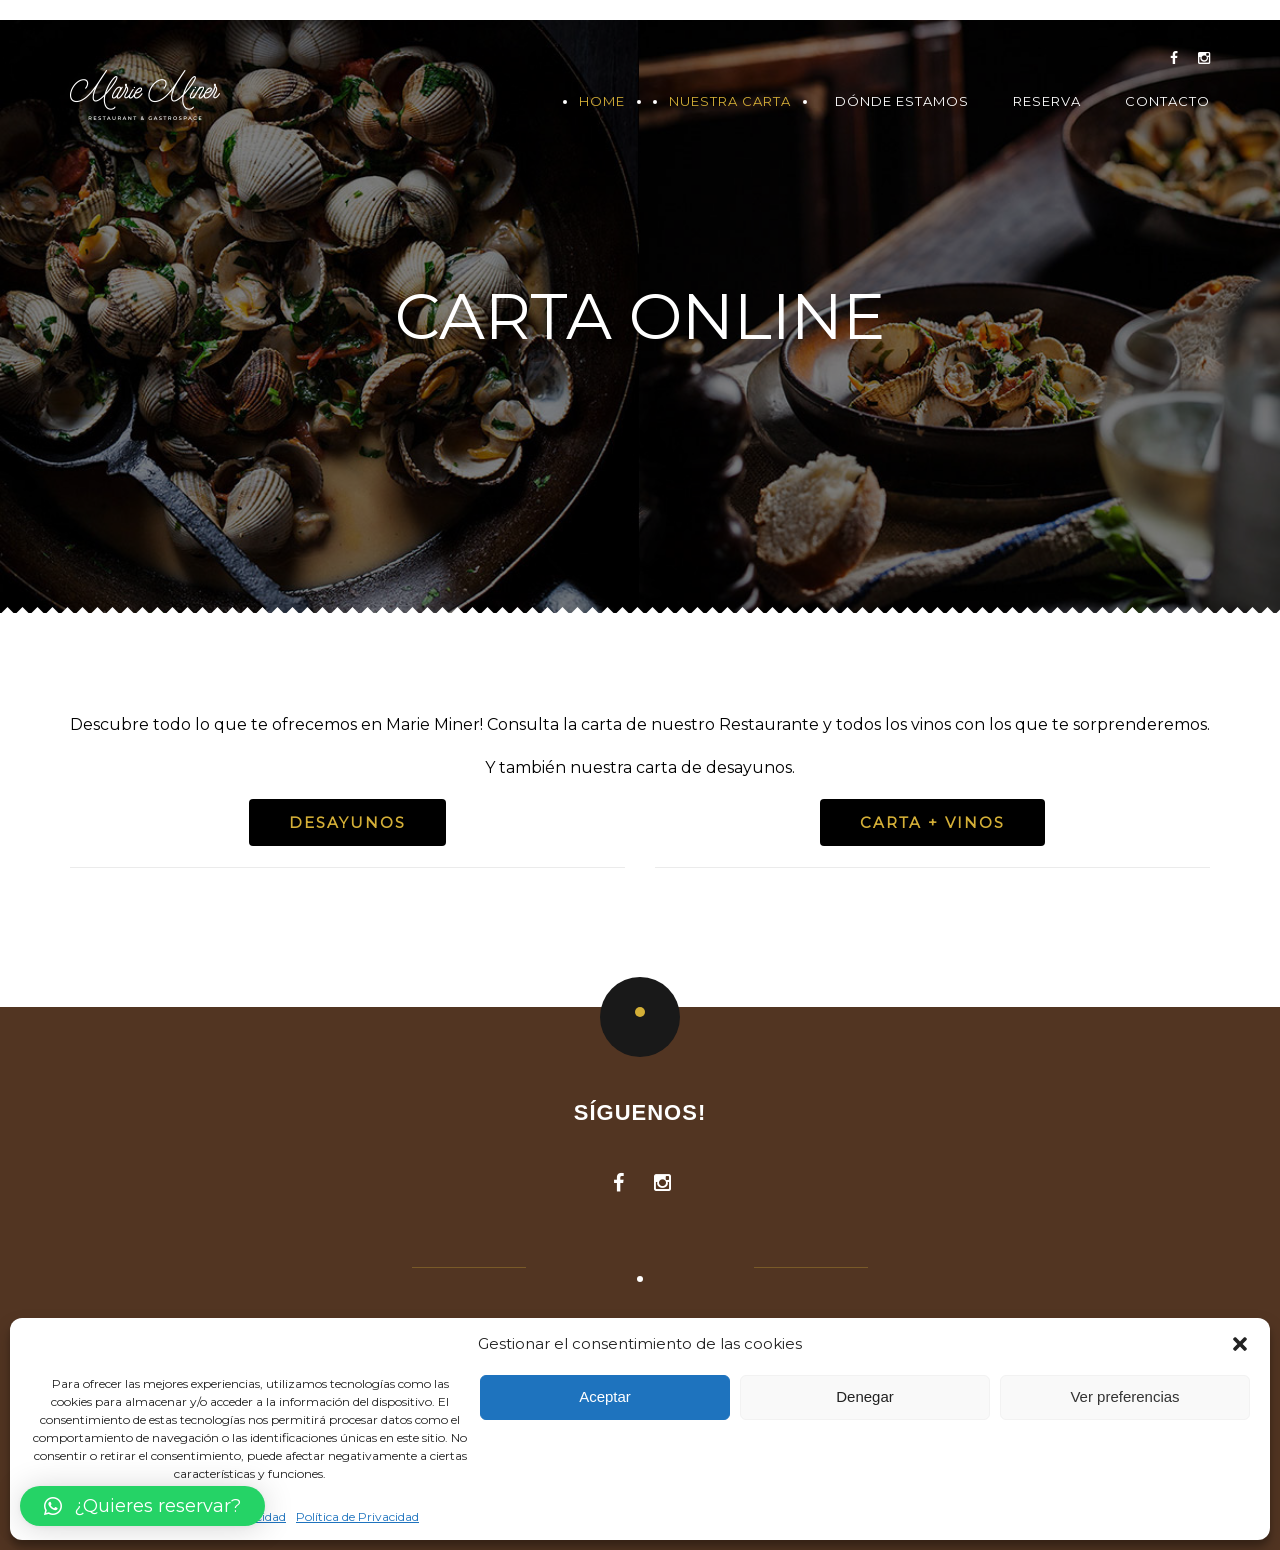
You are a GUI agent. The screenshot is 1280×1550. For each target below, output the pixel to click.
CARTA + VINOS (932, 822)
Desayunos (347, 822)
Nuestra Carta (730, 101)
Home (602, 101)
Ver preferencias (1124, 1396)
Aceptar (605, 1396)
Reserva (1047, 101)
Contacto (1167, 101)
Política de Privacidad (357, 1516)
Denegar (865, 1396)
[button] (1240, 1344)
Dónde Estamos (902, 101)
